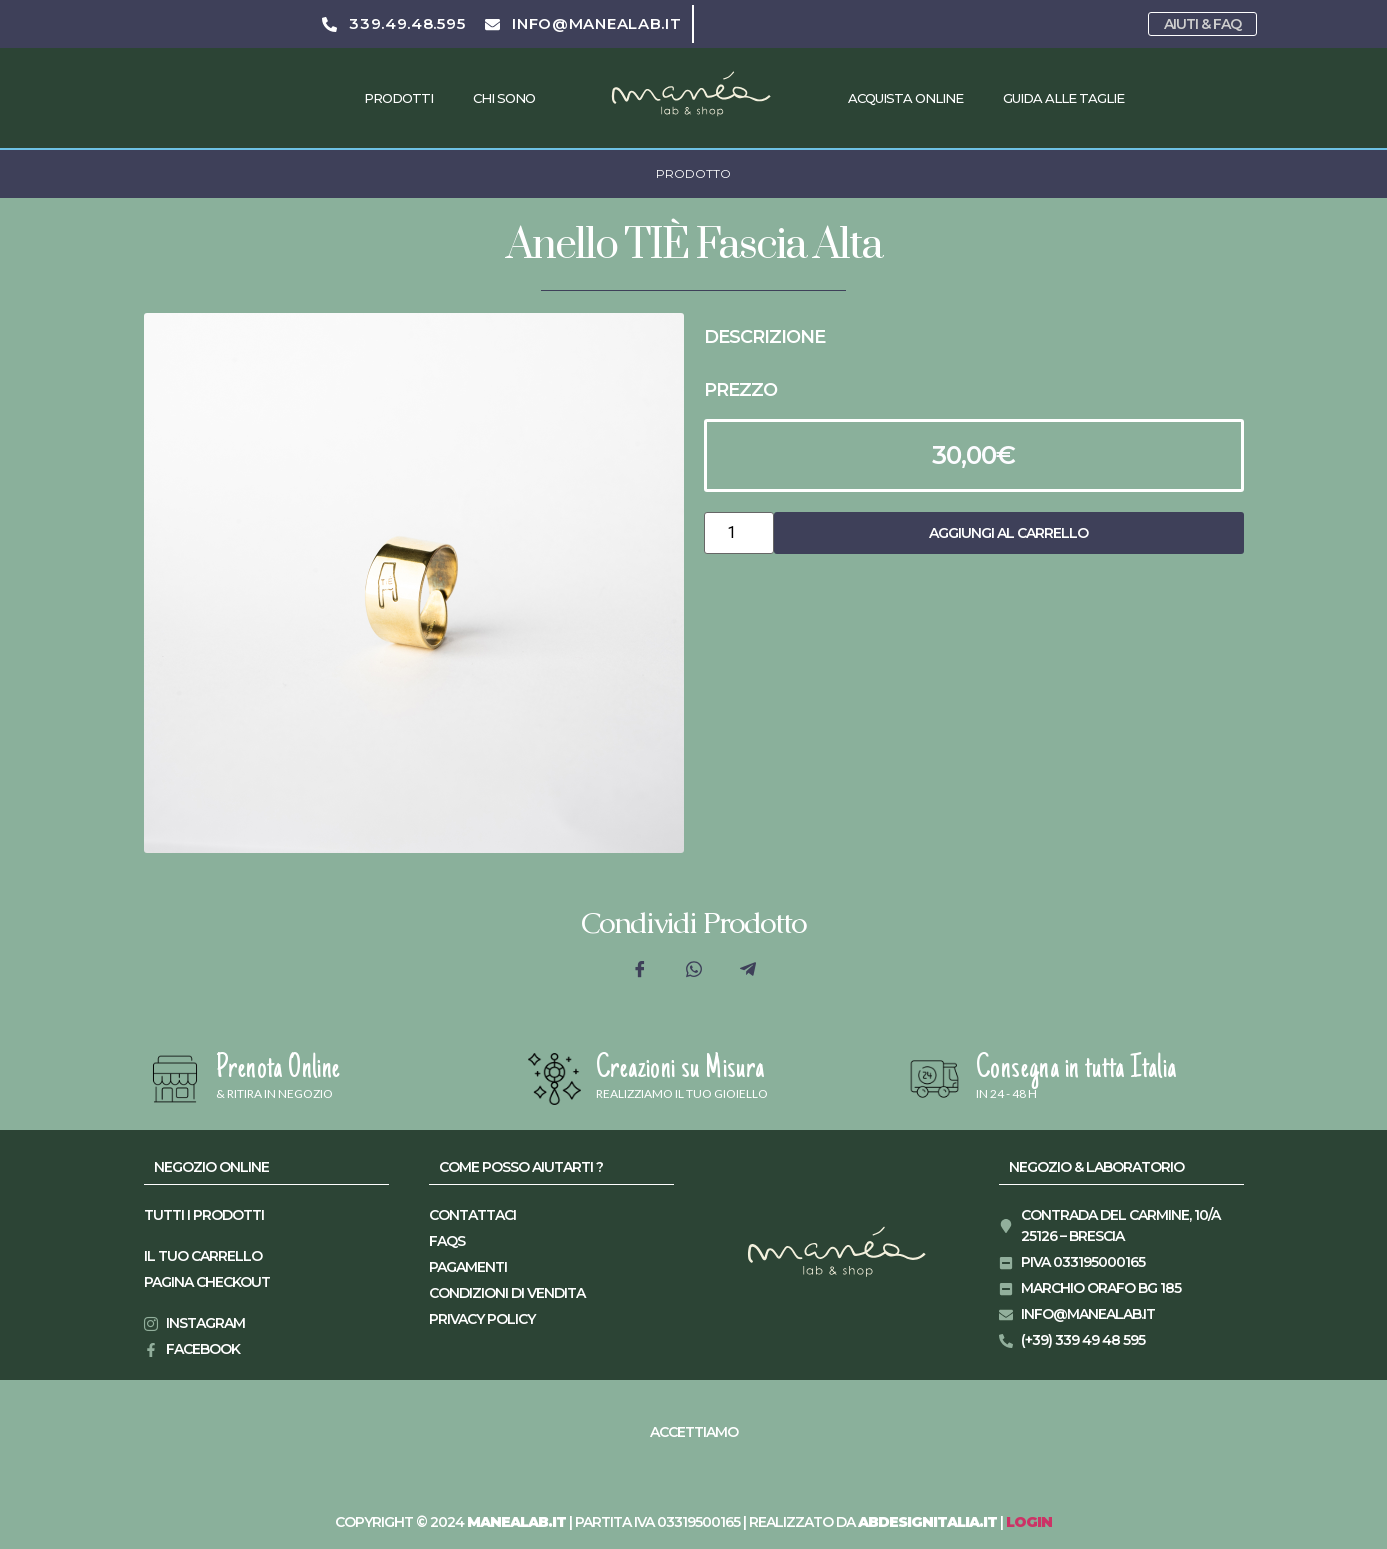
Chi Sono (504, 98)
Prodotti (398, 98)
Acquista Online (905, 98)
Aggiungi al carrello (1008, 533)
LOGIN (1029, 1522)
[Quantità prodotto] (739, 533)
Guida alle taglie (1063, 98)
